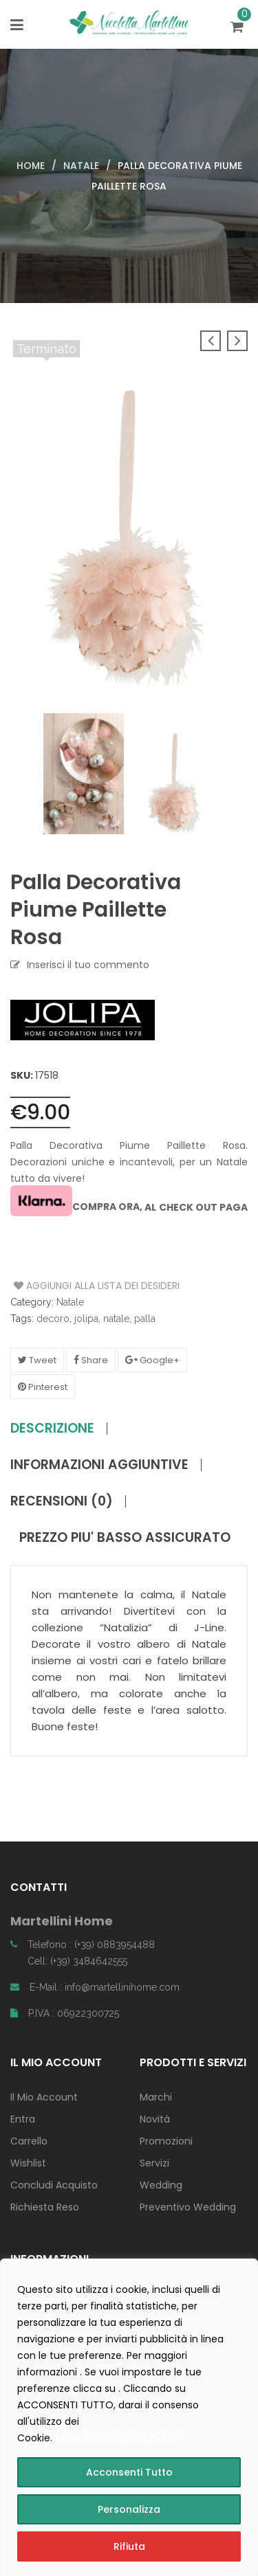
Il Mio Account (44, 2097)
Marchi (156, 2097)
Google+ (152, 1360)
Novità (155, 2119)
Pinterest (42, 1386)
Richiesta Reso (44, 2207)
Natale (81, 165)
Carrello (28, 2141)
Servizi (154, 2163)
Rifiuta (129, 2546)
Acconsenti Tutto (129, 2472)
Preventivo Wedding (188, 2207)
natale (116, 1318)
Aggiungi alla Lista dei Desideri (65, 1285)
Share (91, 1360)
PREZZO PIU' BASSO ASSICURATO (124, 1538)
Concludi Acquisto (54, 2185)
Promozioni (166, 2141)
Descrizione (52, 1428)
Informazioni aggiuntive (99, 1465)
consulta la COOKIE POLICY (120, 2438)
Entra (22, 2119)
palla (144, 1318)
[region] (129, 2417)
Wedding (161, 2185)
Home (31, 165)
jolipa (86, 1318)
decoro (52, 1318)
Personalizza (129, 2509)
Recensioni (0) (61, 1501)
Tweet (37, 1360)
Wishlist (28, 2163)
